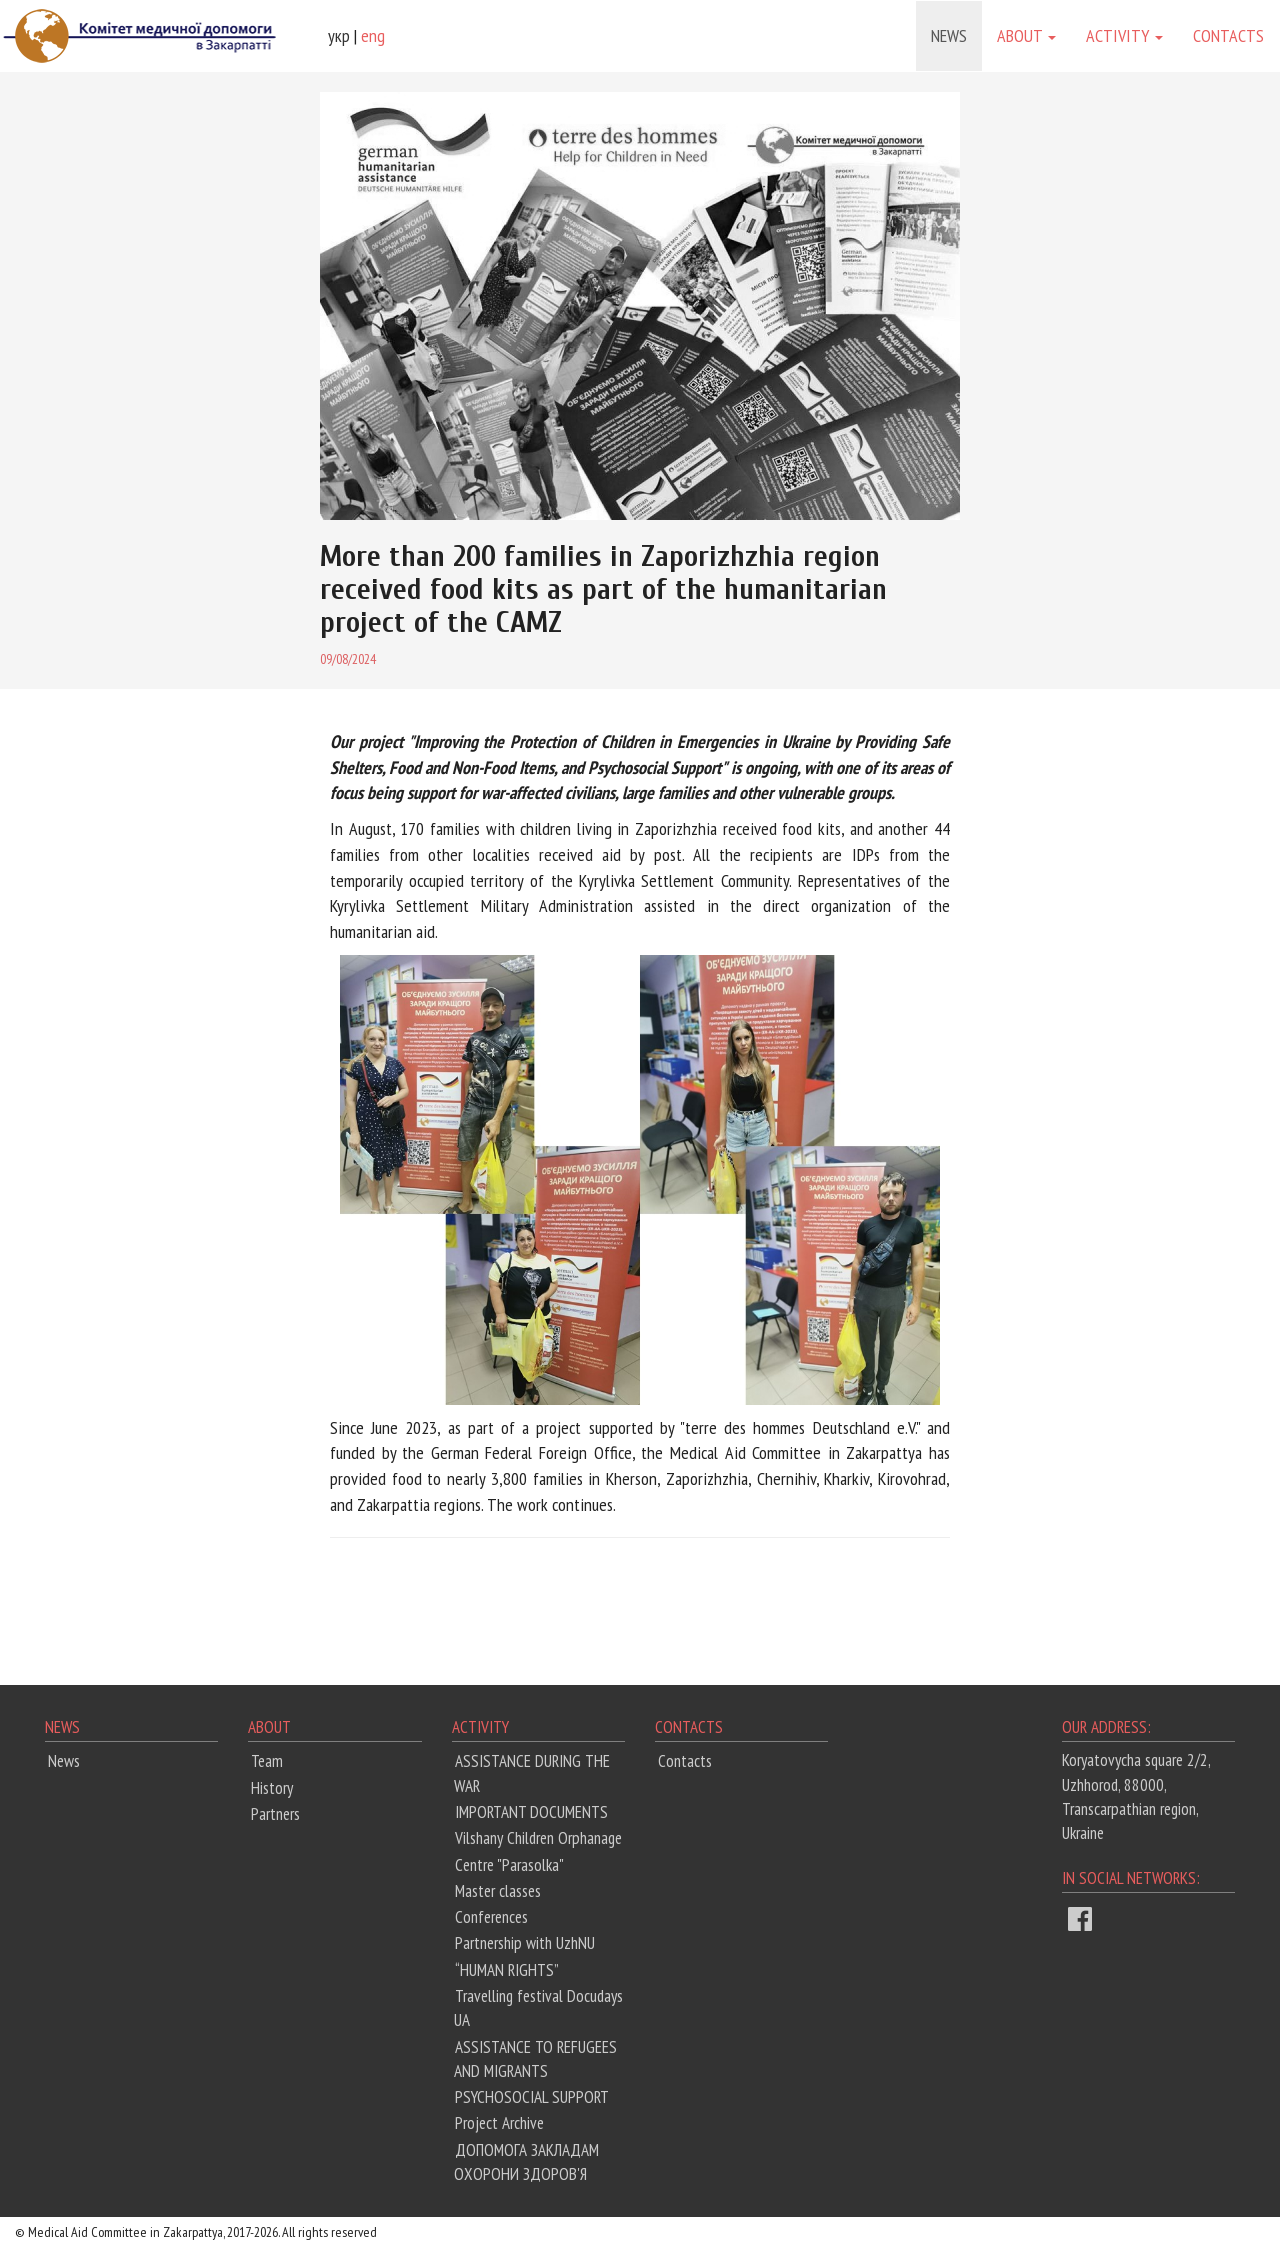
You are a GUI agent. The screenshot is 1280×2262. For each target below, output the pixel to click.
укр (339, 35)
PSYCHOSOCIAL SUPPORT (532, 2097)
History (272, 1788)
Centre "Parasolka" (509, 1865)
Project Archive (499, 2123)
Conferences (491, 1917)
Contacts (1228, 35)
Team (267, 1761)
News (949, 35)
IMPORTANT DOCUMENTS (531, 1812)
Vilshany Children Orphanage (538, 1838)
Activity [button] (1124, 35)
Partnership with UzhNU (525, 1943)
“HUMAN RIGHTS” (507, 1970)
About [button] (1026, 35)
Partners (275, 1814)
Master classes (498, 1891)
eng (373, 35)
